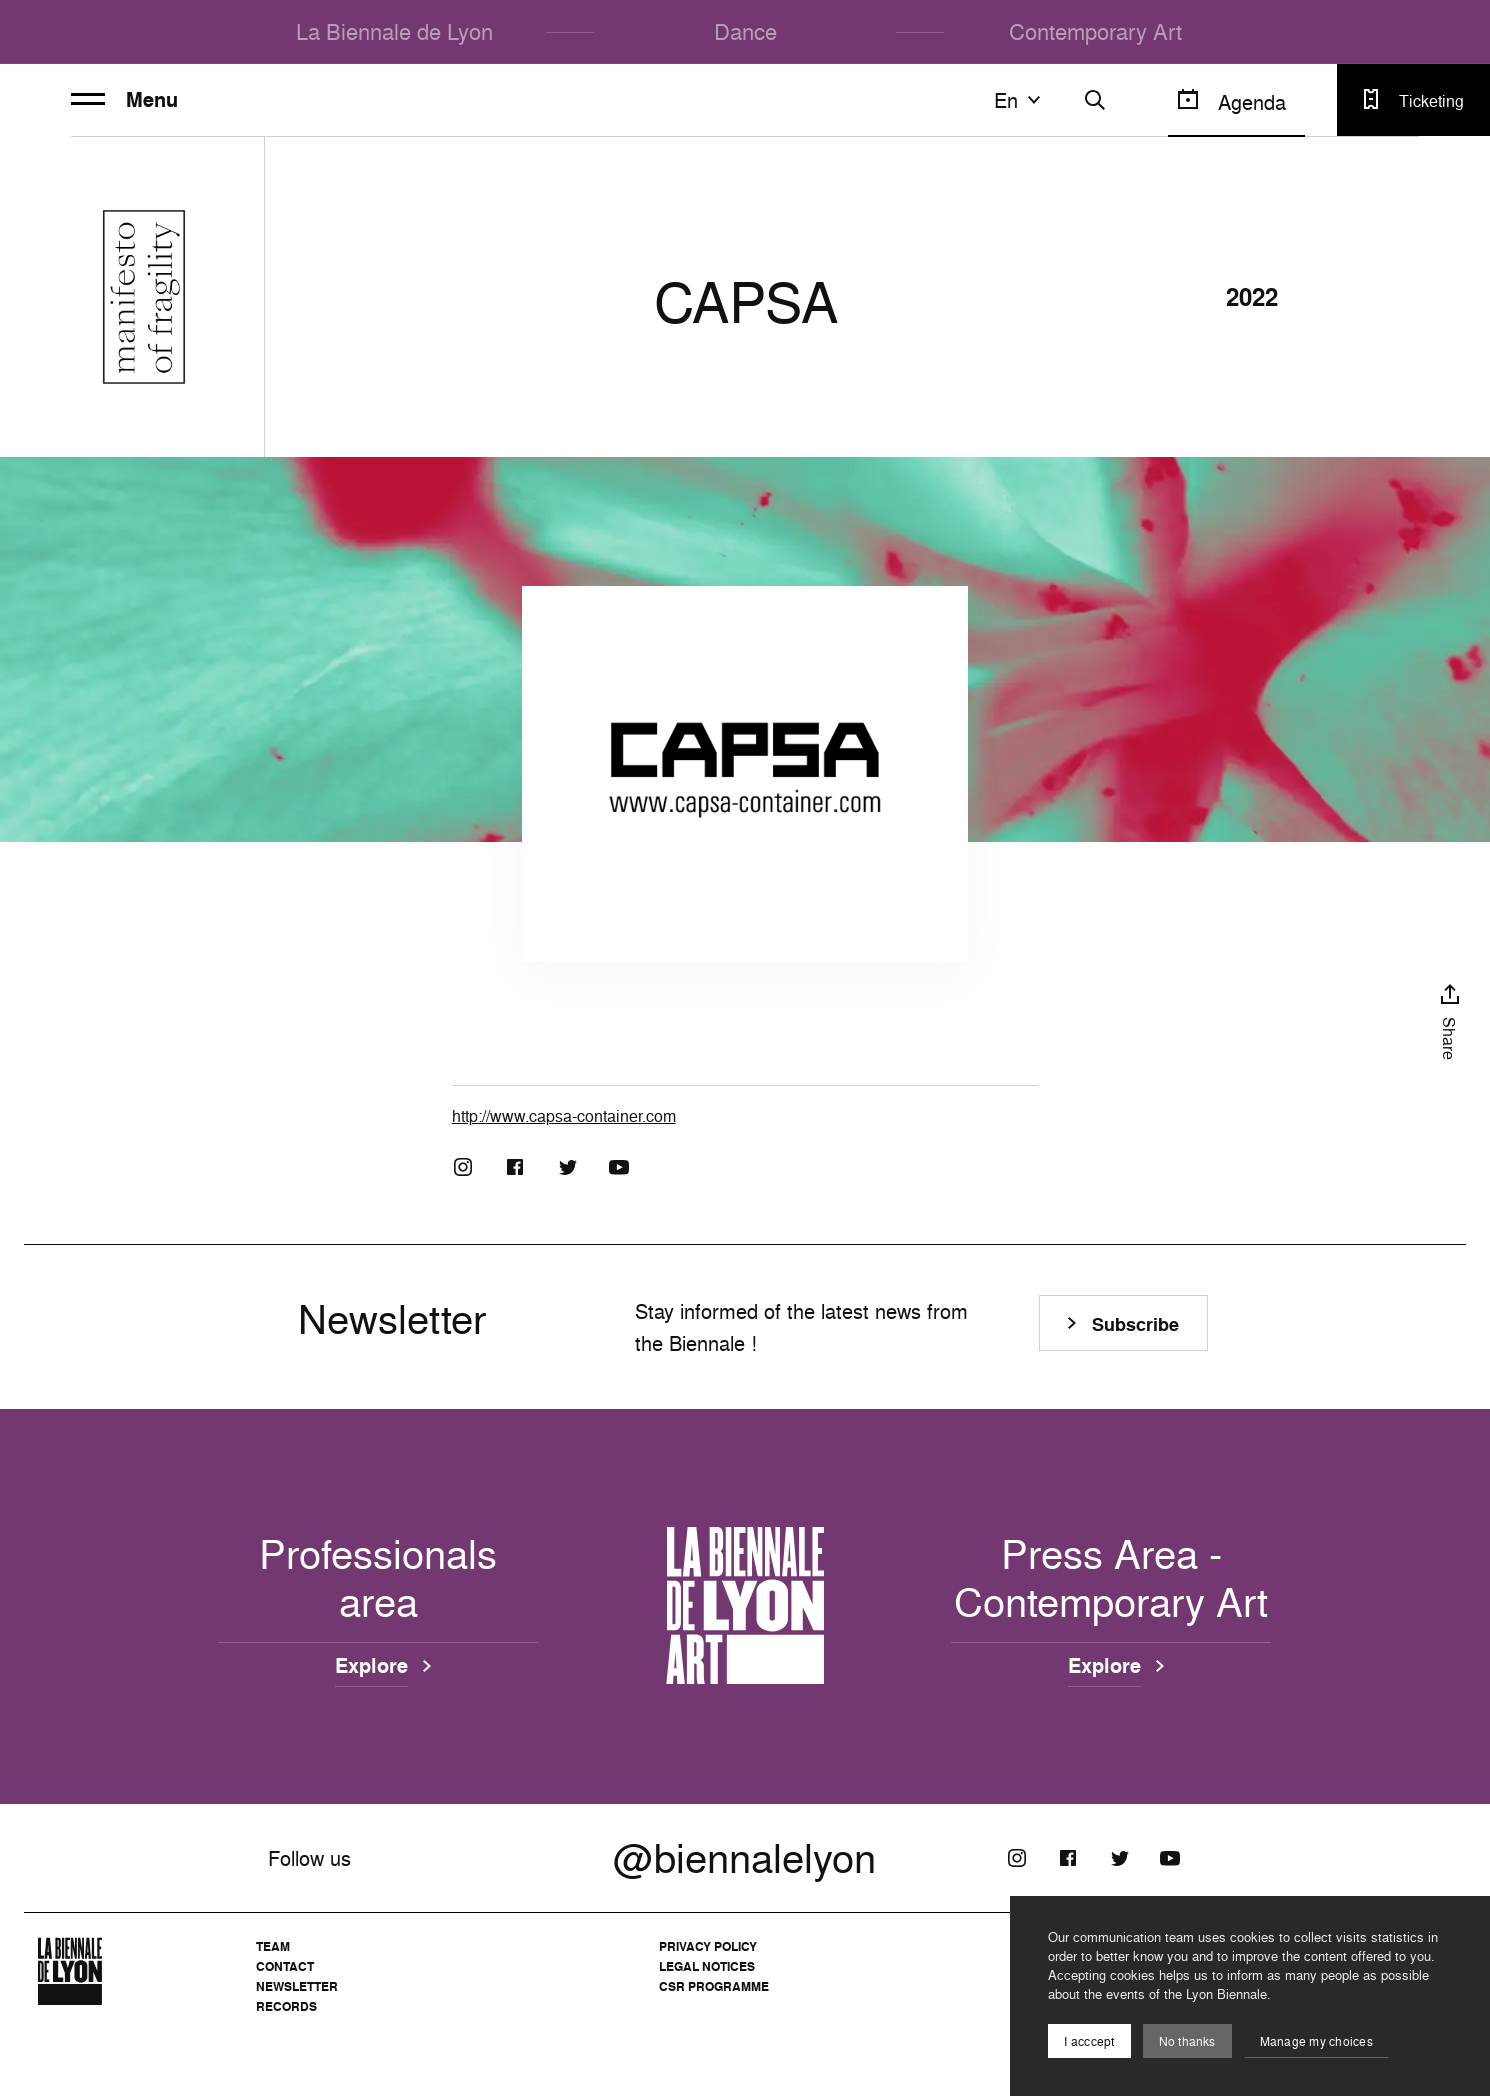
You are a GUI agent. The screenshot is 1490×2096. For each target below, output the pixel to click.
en (1020, 100)
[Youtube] (619, 1167)
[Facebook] (515, 1167)
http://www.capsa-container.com (564, 1116)
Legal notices (707, 1966)
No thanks (1187, 2041)
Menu (124, 100)
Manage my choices (1316, 2041)
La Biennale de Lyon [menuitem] (394, 31)
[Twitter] (567, 1167)
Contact (285, 1966)
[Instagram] (463, 1167)
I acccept (1089, 2041)
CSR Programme (714, 1986)
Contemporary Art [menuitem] (1095, 31)
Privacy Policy (708, 1946)
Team (273, 1946)
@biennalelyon (744, 1858)
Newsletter (297, 1986)
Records (286, 2006)
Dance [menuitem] (745, 31)
